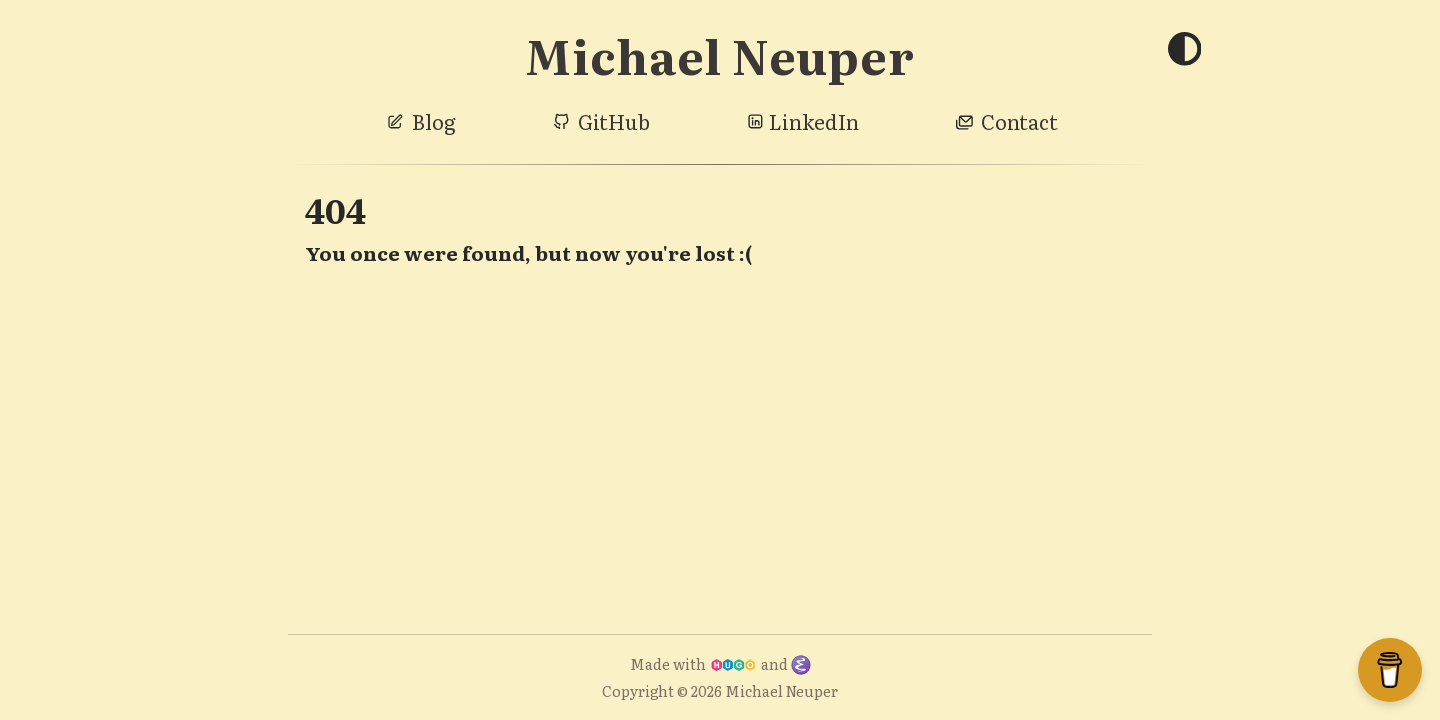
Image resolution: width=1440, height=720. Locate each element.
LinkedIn (814, 121)
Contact (1019, 121)
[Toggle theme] (1184, 50)
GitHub (614, 121)
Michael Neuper (720, 54)
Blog (434, 121)
